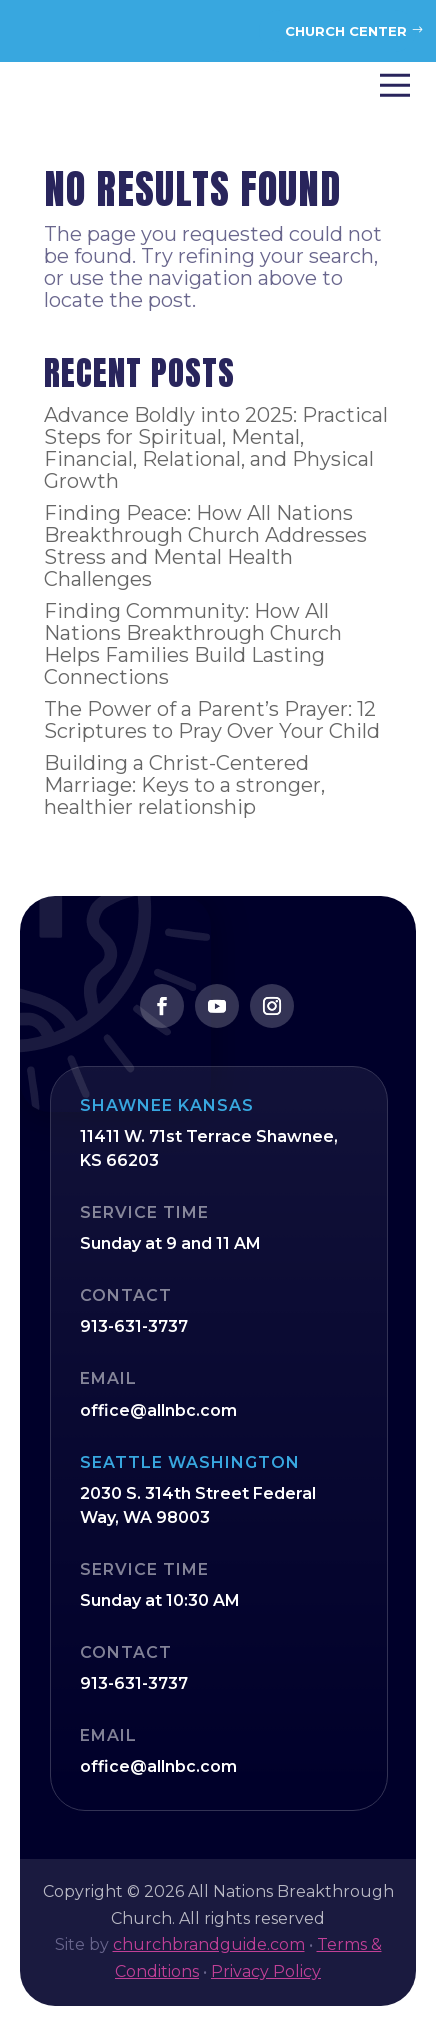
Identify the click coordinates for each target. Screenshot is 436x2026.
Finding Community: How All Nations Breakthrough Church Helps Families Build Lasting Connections (193, 644)
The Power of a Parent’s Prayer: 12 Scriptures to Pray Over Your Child (212, 720)
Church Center (346, 31)
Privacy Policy (266, 1971)
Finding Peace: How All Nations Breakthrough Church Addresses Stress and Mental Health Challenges (205, 546)
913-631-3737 (134, 1326)
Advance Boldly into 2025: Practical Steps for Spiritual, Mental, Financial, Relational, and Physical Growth (216, 448)
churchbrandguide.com (209, 1944)
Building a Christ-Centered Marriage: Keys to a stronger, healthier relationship (184, 785)
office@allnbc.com (158, 1410)
